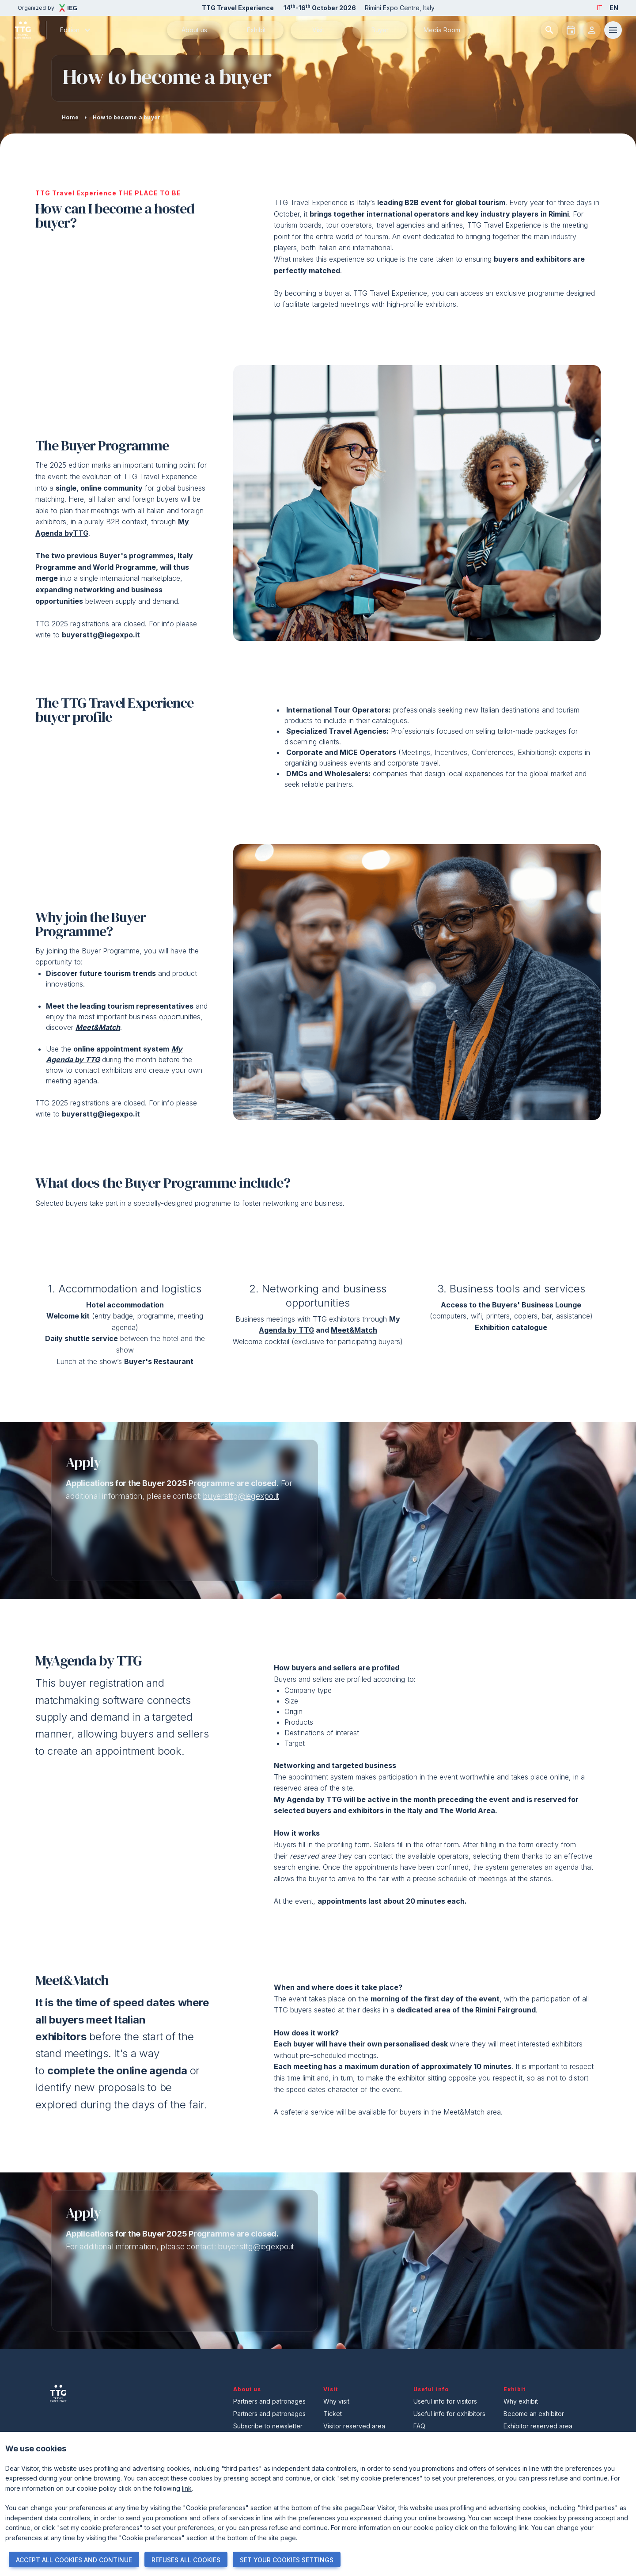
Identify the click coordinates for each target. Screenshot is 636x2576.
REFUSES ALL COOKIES (185, 2560)
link (187, 2488)
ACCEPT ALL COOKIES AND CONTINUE (74, 2560)
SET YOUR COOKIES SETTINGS (286, 2560)
